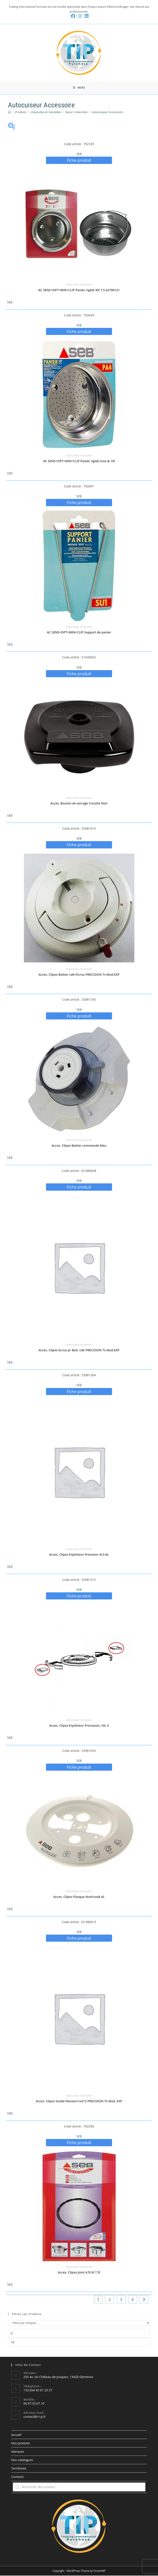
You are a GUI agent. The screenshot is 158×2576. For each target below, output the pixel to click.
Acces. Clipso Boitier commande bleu (79, 1146)
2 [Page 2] (110, 2299)
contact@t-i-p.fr (34, 2417)
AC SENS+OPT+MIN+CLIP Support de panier (79, 633)
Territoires (18, 2469)
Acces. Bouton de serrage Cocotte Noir (79, 804)
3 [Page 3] (121, 2299)
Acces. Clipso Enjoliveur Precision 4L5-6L (79, 1555)
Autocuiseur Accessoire (107, 112)
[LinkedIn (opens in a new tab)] (86, 16)
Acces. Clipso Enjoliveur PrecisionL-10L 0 (79, 1726)
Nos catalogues (22, 2460)
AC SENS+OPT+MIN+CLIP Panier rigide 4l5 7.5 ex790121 (79, 290)
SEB (79, 154)
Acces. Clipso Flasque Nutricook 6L (79, 1897)
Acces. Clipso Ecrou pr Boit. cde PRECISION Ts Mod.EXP (79, 1350)
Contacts (17, 2477)
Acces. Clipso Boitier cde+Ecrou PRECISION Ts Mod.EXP (79, 975)
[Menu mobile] (79, 88)
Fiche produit (79, 160)
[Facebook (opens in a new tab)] (73, 16)
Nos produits (20, 2443)
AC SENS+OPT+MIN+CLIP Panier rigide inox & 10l (79, 462)
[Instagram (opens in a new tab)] (80, 16)
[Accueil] (9, 112)
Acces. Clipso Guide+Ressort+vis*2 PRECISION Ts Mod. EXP (79, 2102)
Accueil (16, 2435)
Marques (17, 2452)
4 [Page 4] (132, 2299)
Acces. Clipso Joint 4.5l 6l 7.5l (79, 2273)
